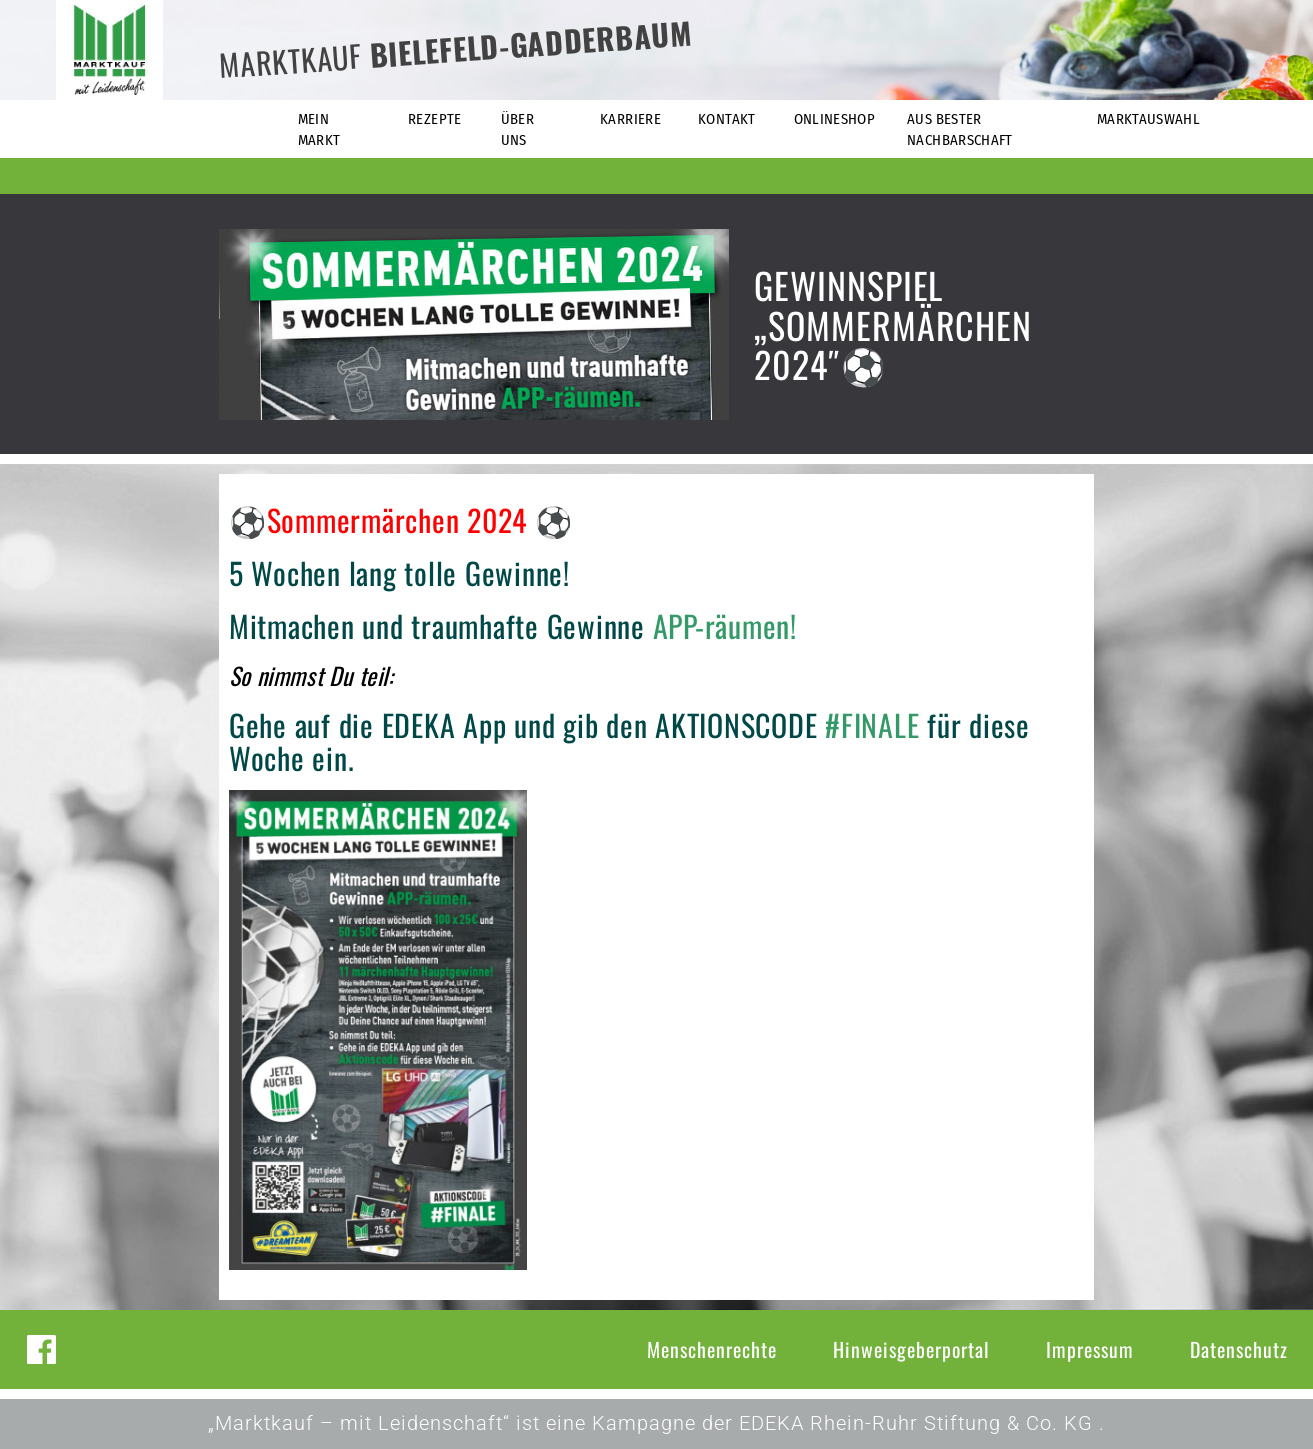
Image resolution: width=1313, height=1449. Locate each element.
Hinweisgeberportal (911, 1349)
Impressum (1090, 1349)
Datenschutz (1239, 1349)
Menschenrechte (712, 1349)
